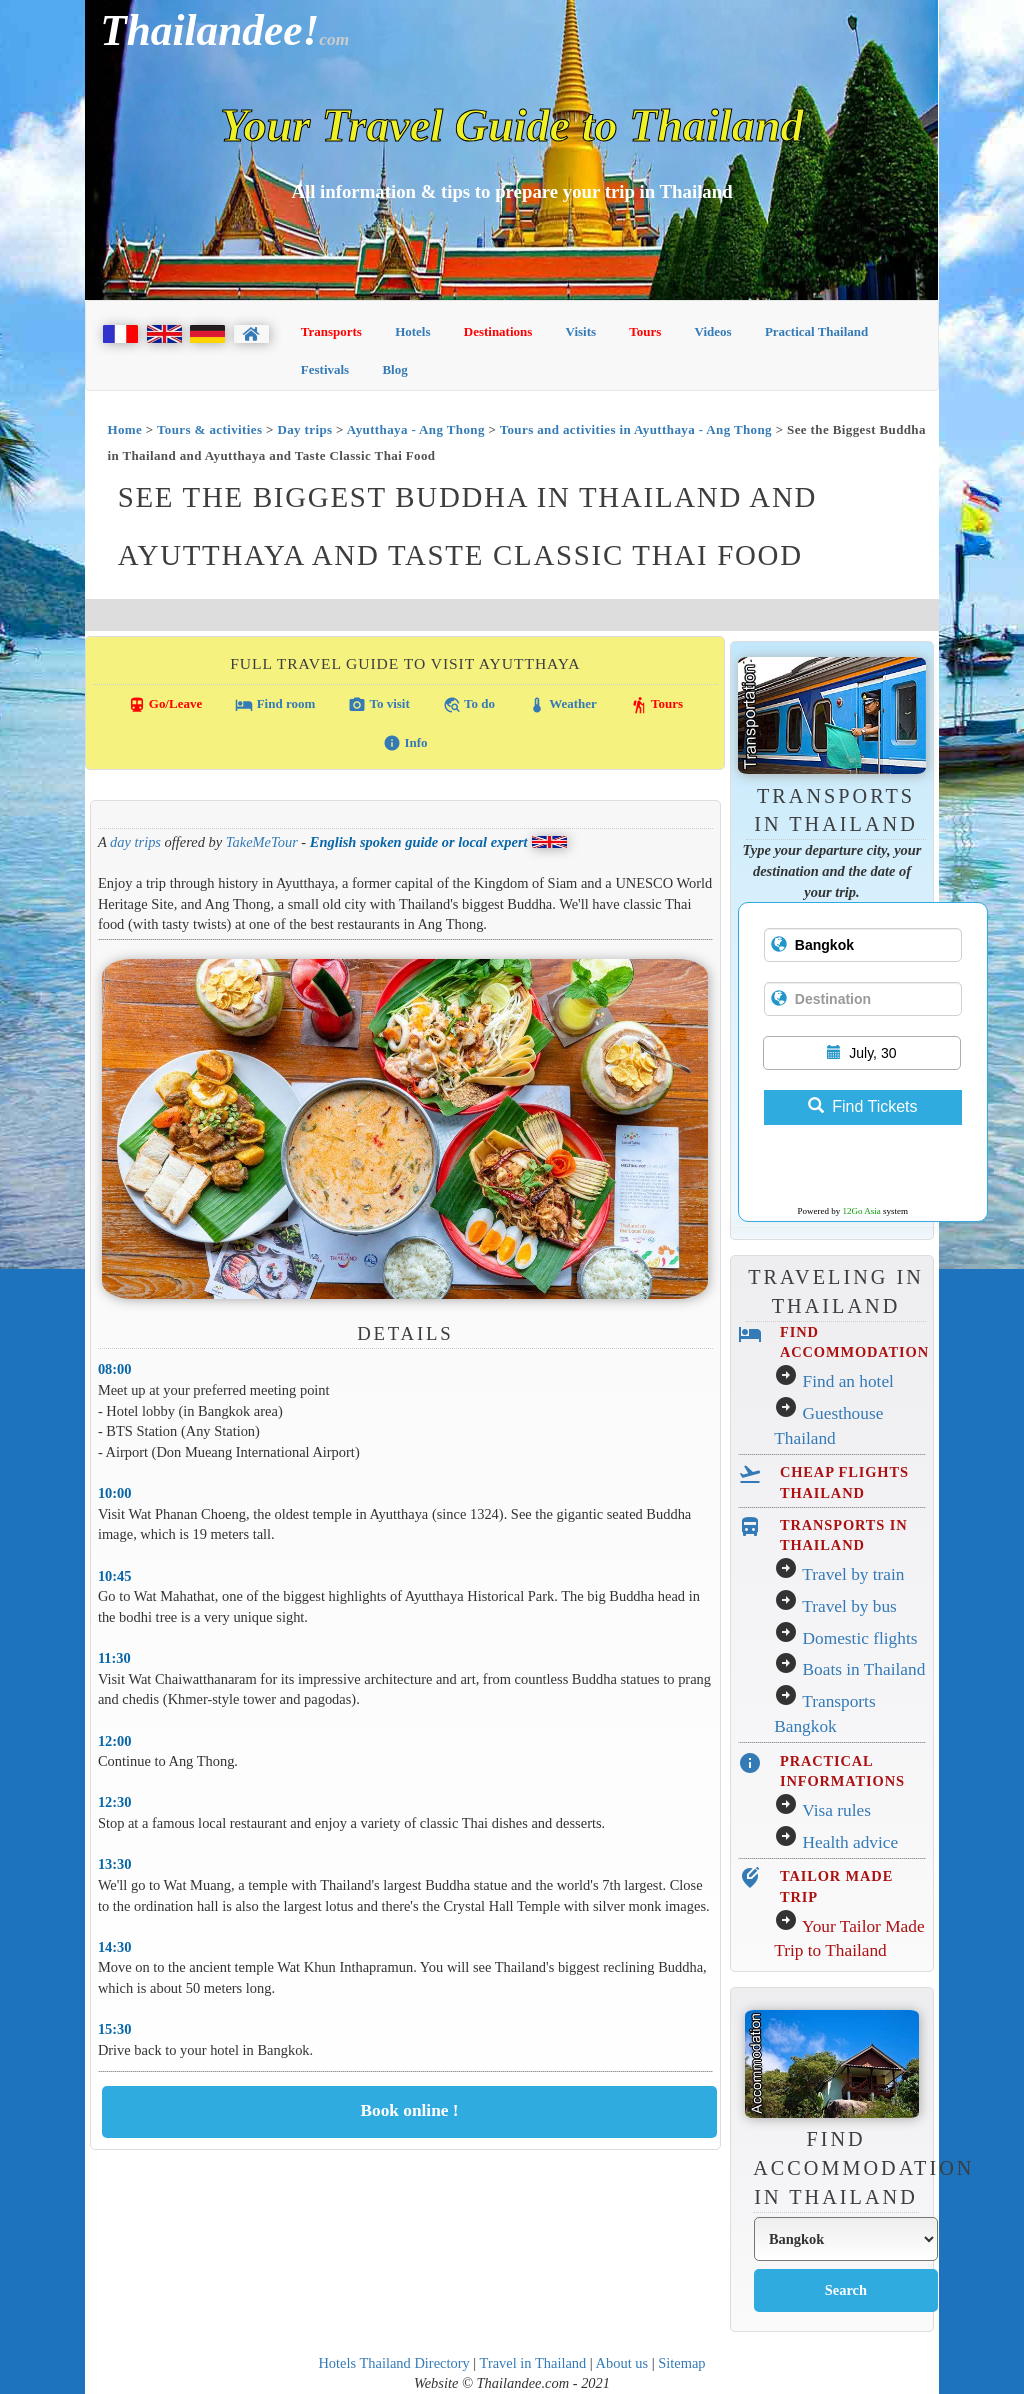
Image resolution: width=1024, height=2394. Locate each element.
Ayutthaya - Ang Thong (416, 429)
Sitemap (681, 2363)
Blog (394, 369)
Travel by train (853, 1574)
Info (405, 743)
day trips (135, 842)
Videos (713, 331)
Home (124, 429)
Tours (645, 331)
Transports (331, 331)
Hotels (412, 331)
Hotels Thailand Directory (393, 2363)
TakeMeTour (262, 842)
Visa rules (836, 1810)
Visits (581, 331)
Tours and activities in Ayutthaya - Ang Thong (636, 429)
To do (469, 705)
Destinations (498, 331)
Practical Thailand (816, 331)
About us (622, 2363)
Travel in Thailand (533, 2363)
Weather (562, 705)
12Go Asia (862, 1211)
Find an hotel (848, 1381)
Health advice (851, 1842)
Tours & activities (209, 429)
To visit (378, 705)
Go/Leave (165, 705)
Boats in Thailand (864, 1669)
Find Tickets (862, 1106)
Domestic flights (860, 1638)
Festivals (325, 369)
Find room (275, 705)
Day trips (304, 429)
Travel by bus (849, 1606)
